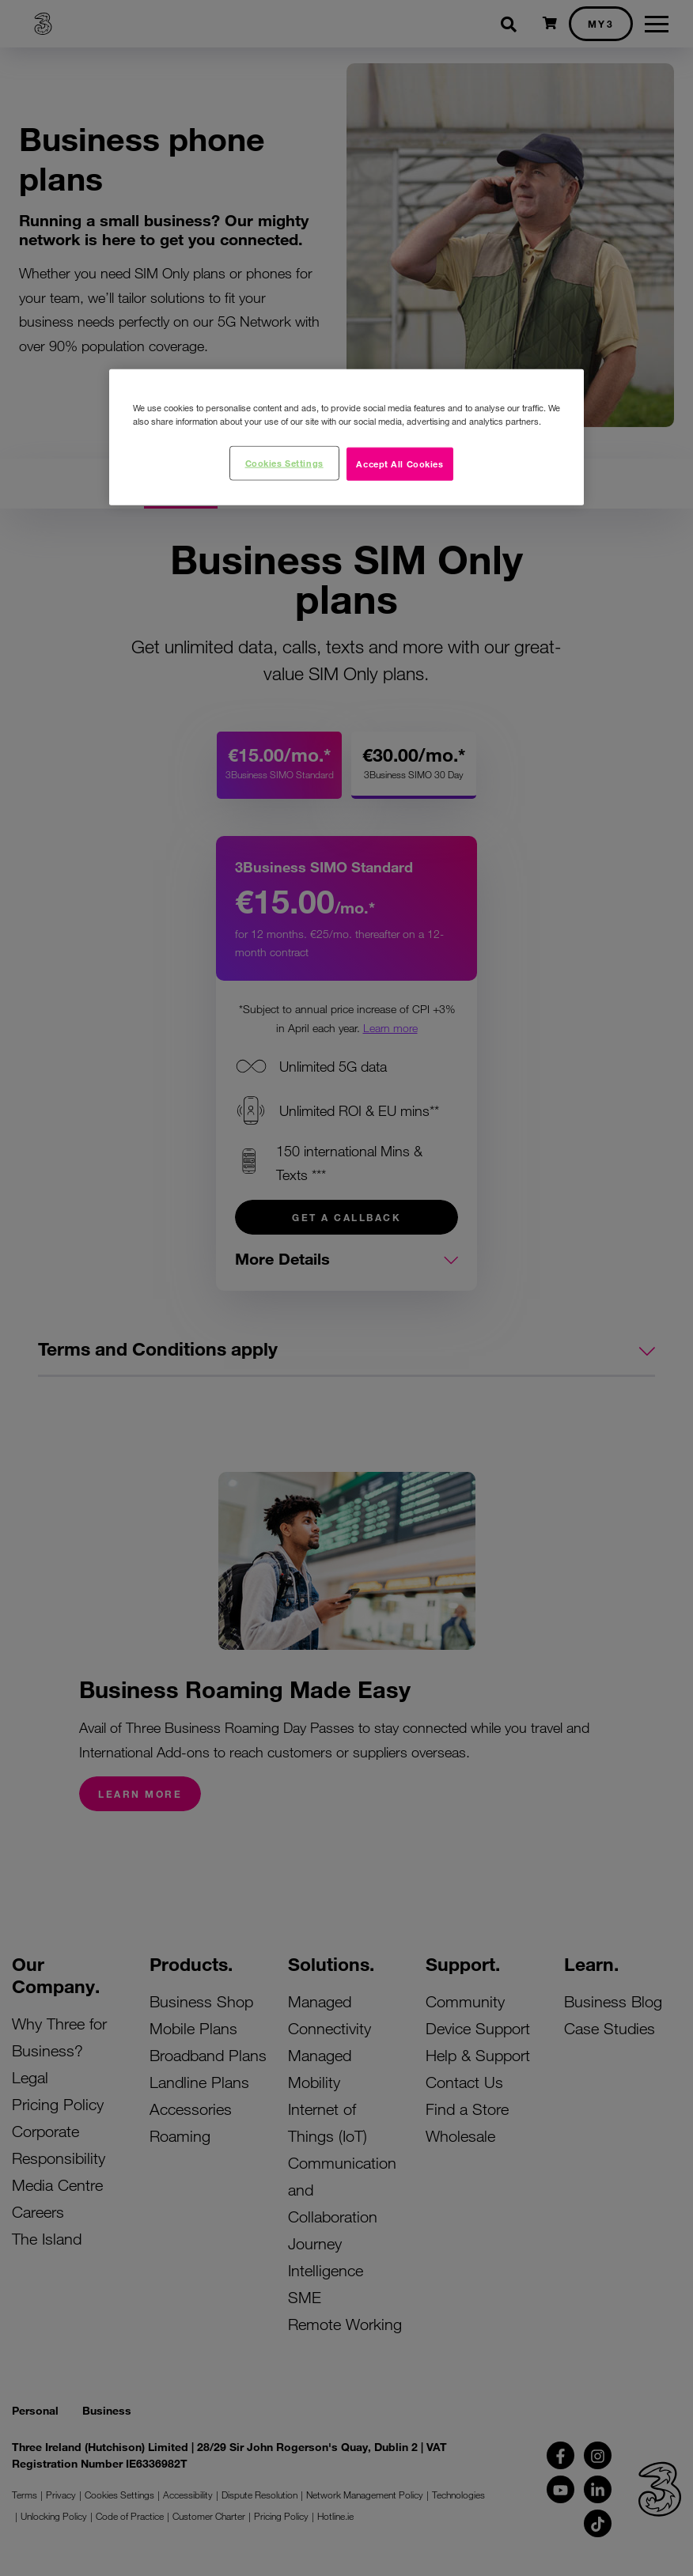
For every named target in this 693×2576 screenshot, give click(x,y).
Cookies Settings (284, 461)
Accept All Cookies (399, 462)
